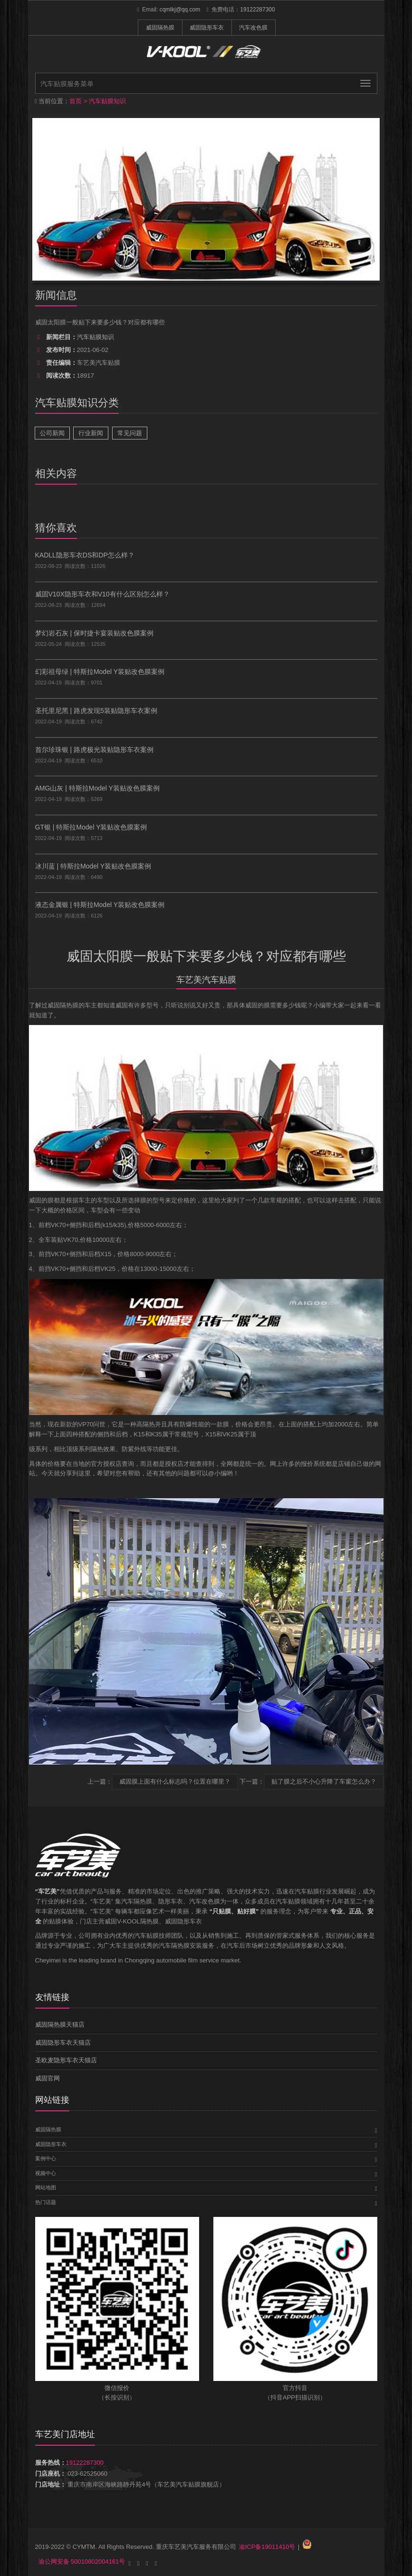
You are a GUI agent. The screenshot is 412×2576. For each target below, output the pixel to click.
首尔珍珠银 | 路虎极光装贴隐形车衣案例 (94, 749)
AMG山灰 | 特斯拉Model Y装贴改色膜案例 (97, 788)
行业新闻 (90, 433)
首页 (75, 101)
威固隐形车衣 (207, 27)
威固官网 (47, 2078)
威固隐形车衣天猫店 (63, 2042)
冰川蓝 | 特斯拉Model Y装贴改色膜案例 (93, 866)
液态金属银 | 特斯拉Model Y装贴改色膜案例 (100, 904)
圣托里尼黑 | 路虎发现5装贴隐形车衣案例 (96, 710)
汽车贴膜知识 (107, 101)
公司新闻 (52, 433)
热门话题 (45, 2202)
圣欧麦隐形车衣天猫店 (66, 2060)
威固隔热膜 (160, 27)
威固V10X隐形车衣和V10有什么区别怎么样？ (102, 594)
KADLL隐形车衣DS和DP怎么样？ (84, 555)
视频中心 (45, 2173)
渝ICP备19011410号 (267, 2546)
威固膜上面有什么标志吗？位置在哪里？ (174, 1781)
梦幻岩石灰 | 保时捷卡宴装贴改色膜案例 (94, 633)
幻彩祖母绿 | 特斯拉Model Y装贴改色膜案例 (100, 671)
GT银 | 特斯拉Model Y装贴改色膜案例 (91, 827)
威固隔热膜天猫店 (60, 2024)
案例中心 (45, 2158)
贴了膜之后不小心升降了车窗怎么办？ (323, 1781)
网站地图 (45, 2187)
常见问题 (129, 433)
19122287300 (257, 9)
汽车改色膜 (253, 27)
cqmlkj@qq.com (180, 9)
